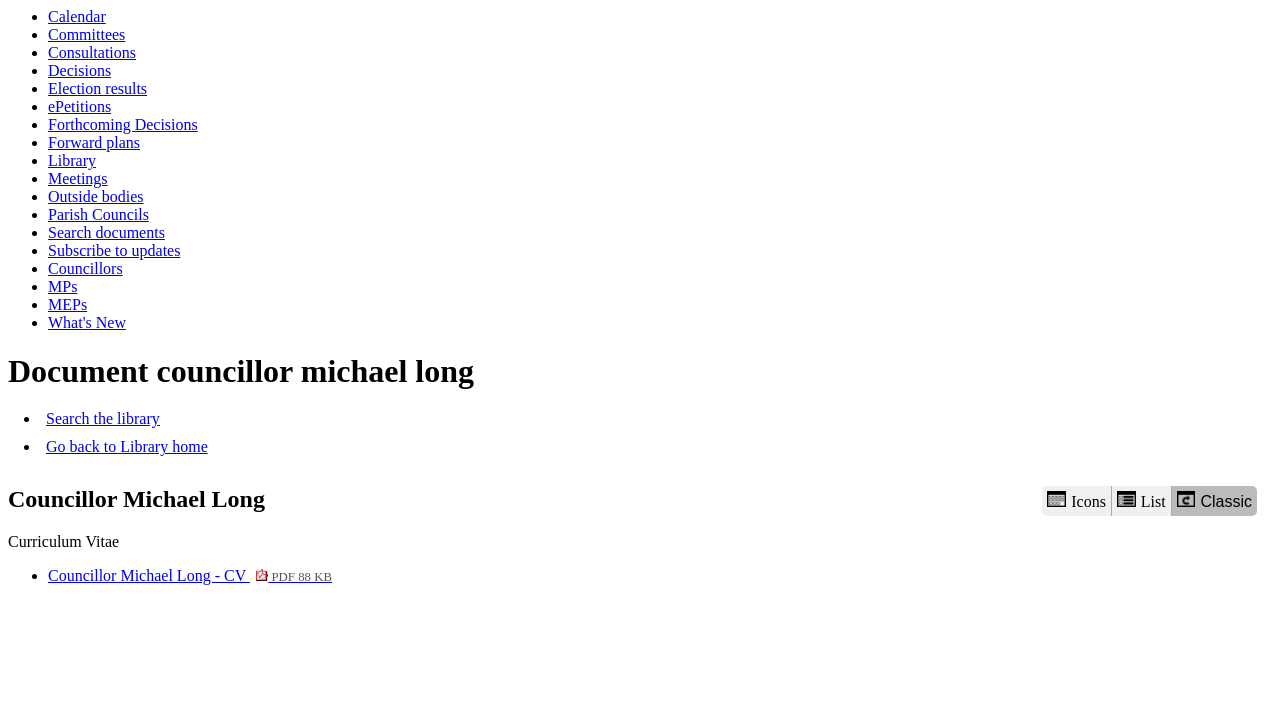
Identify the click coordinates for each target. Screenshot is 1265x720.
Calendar (77, 16)
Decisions (79, 70)
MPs (62, 286)
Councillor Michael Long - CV (190, 575)
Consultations (92, 52)
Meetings (78, 178)
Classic (1214, 500)
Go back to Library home (127, 446)
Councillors (85, 268)
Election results (97, 88)
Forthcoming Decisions (123, 124)
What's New (87, 322)
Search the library (103, 418)
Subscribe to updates (114, 250)
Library (72, 160)
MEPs (67, 304)
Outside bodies (96, 196)
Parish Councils (98, 214)
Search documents (106, 232)
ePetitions (79, 106)
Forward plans (94, 142)
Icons (1076, 500)
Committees (86, 34)
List (1141, 500)
